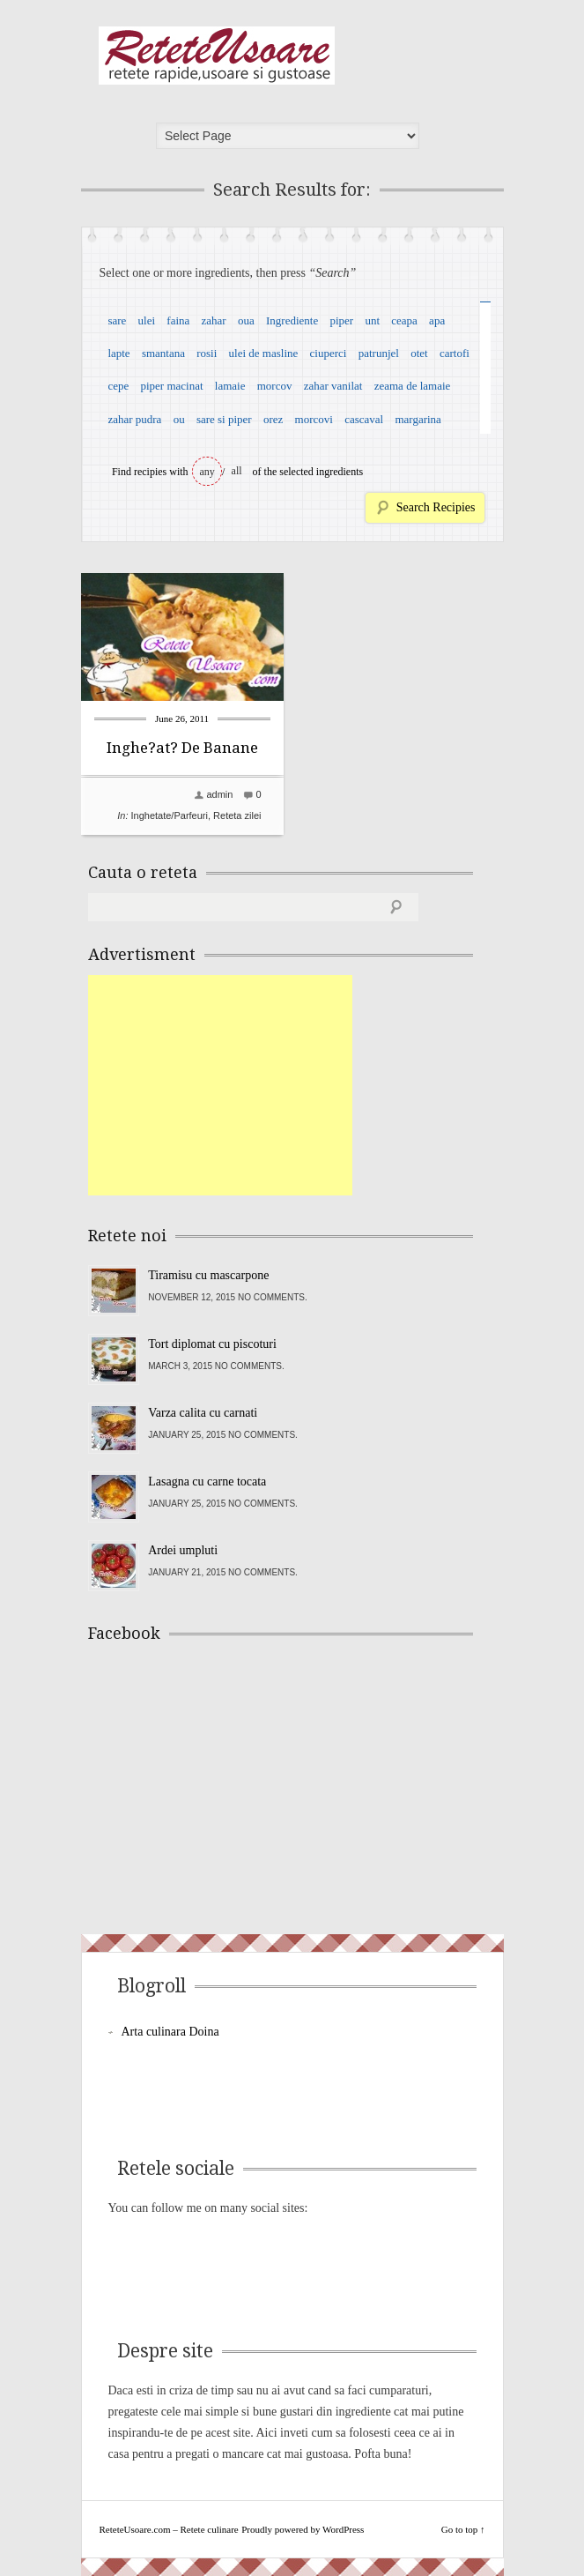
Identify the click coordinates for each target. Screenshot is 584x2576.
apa (437, 320)
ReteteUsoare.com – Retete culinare (217, 55)
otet (419, 353)
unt (372, 320)
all (237, 471)
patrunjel (379, 353)
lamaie (230, 385)
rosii (206, 353)
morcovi (314, 419)
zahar (214, 320)
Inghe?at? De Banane (182, 747)
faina (177, 320)
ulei (147, 320)
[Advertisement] (220, 1085)
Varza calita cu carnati (202, 1412)
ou (179, 419)
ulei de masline (264, 353)
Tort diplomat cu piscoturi (212, 1344)
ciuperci (328, 353)
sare (116, 320)
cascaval (363, 419)
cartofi (454, 353)
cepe (118, 385)
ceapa (404, 320)
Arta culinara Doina (170, 2031)
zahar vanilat (333, 385)
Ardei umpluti (183, 1550)
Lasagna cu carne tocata (207, 1481)
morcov (274, 385)
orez (273, 419)
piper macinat (171, 385)
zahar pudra (134, 419)
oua (246, 320)
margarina (417, 419)
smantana (163, 353)
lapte (118, 353)
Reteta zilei (237, 815)
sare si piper (224, 419)
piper (341, 320)
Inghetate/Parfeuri (169, 815)
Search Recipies (436, 507)
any (207, 471)
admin (219, 794)
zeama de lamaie (412, 385)
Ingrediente (292, 320)
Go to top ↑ (463, 2529)
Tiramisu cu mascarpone (208, 1275)
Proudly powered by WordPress (302, 2529)
